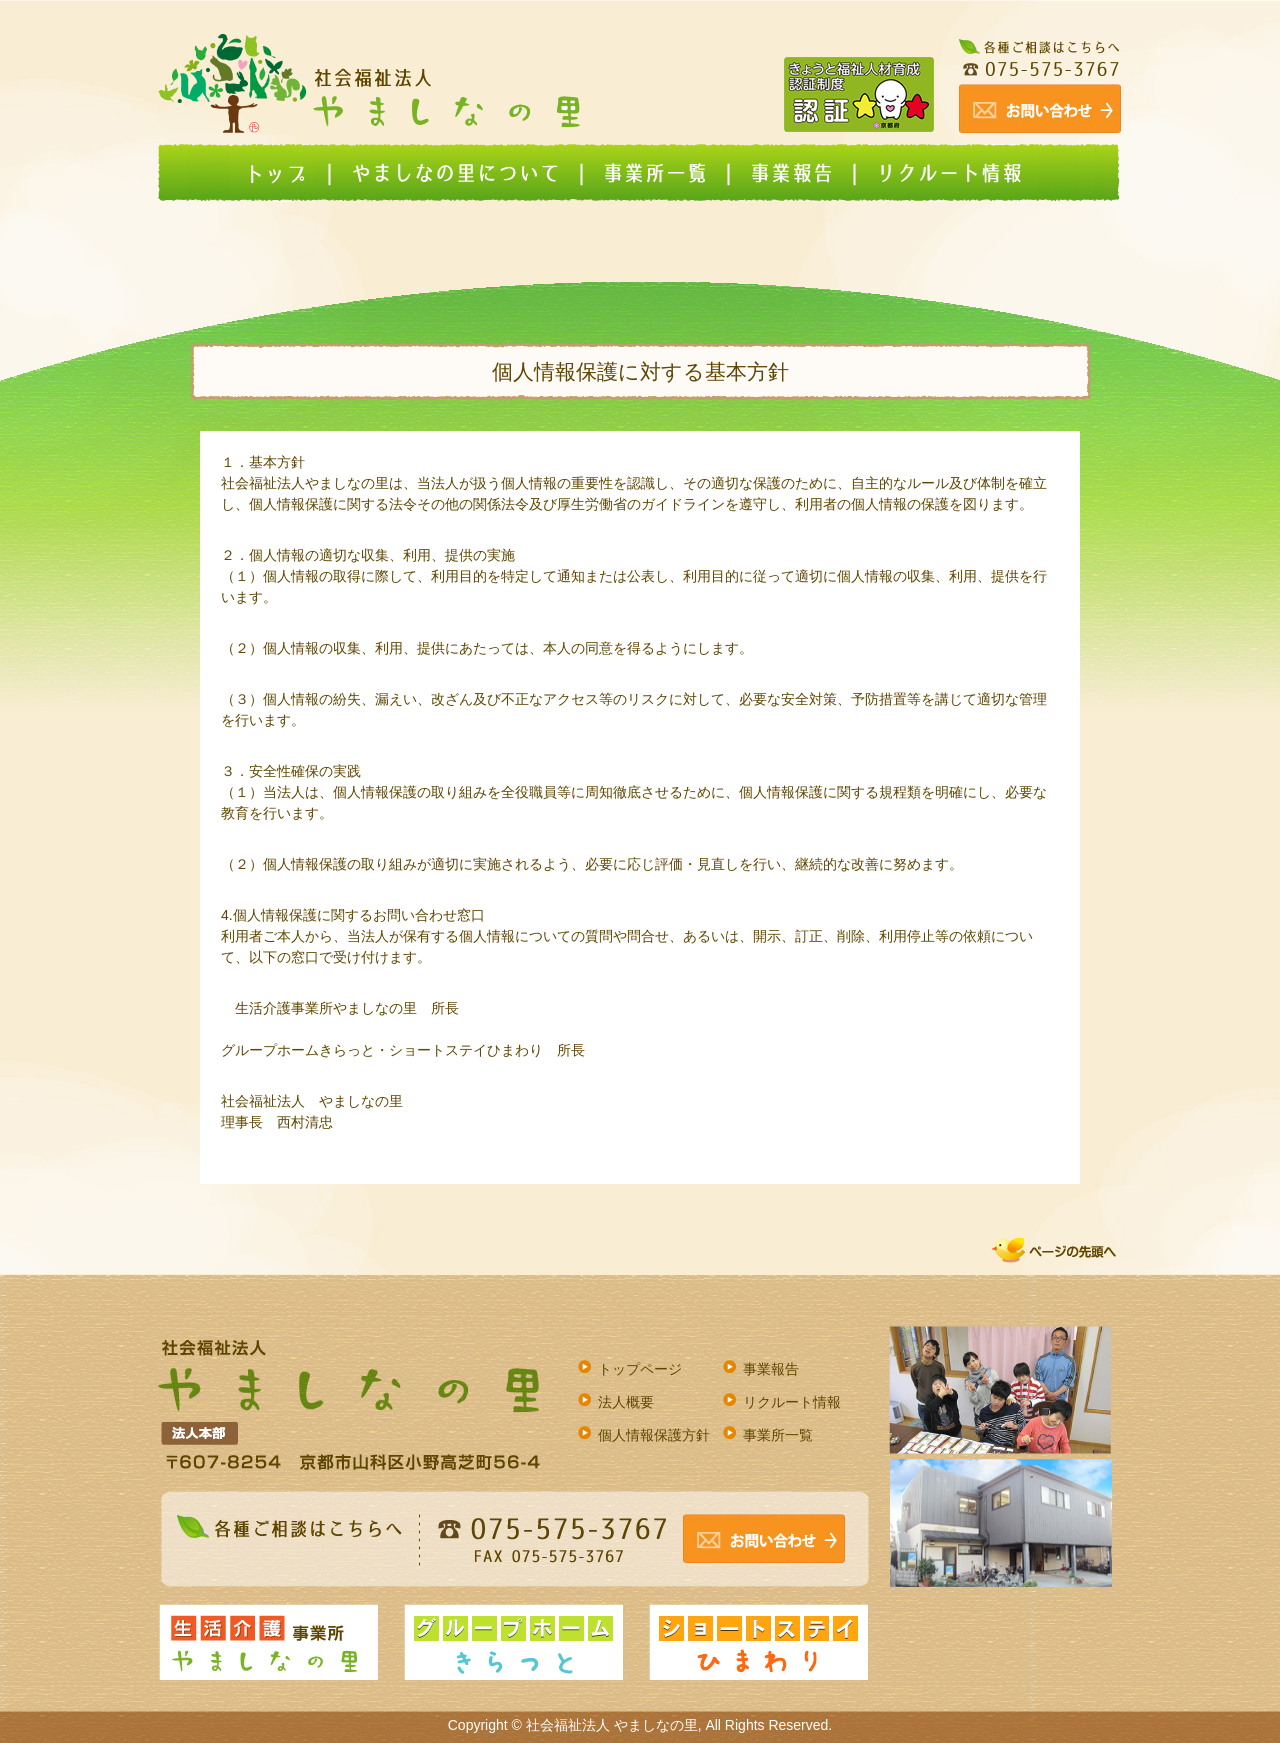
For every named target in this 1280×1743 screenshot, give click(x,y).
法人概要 (626, 1402)
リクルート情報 (792, 1402)
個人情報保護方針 (654, 1435)
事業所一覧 (778, 1435)
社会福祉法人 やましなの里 (612, 1725)
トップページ (640, 1369)
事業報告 (771, 1369)
